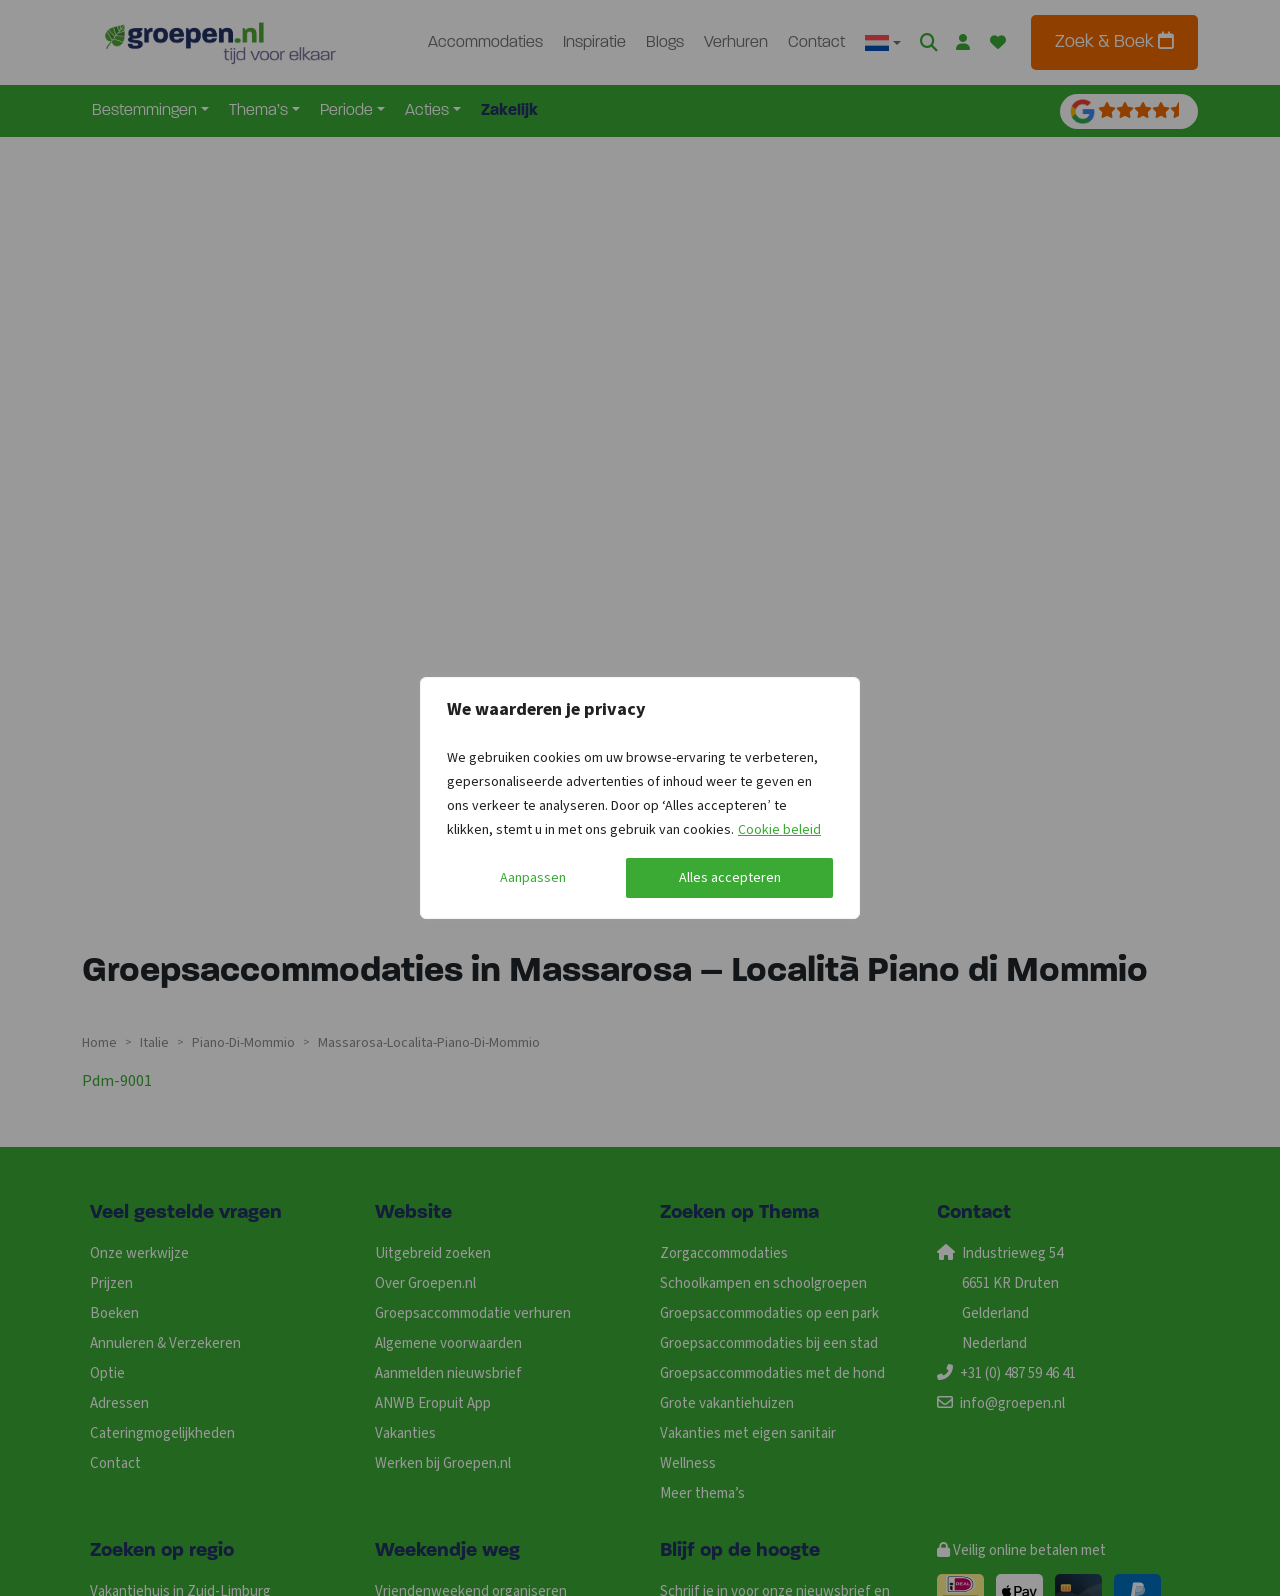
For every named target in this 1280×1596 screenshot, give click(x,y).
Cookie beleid (779, 830)
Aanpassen (533, 878)
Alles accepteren (730, 878)
